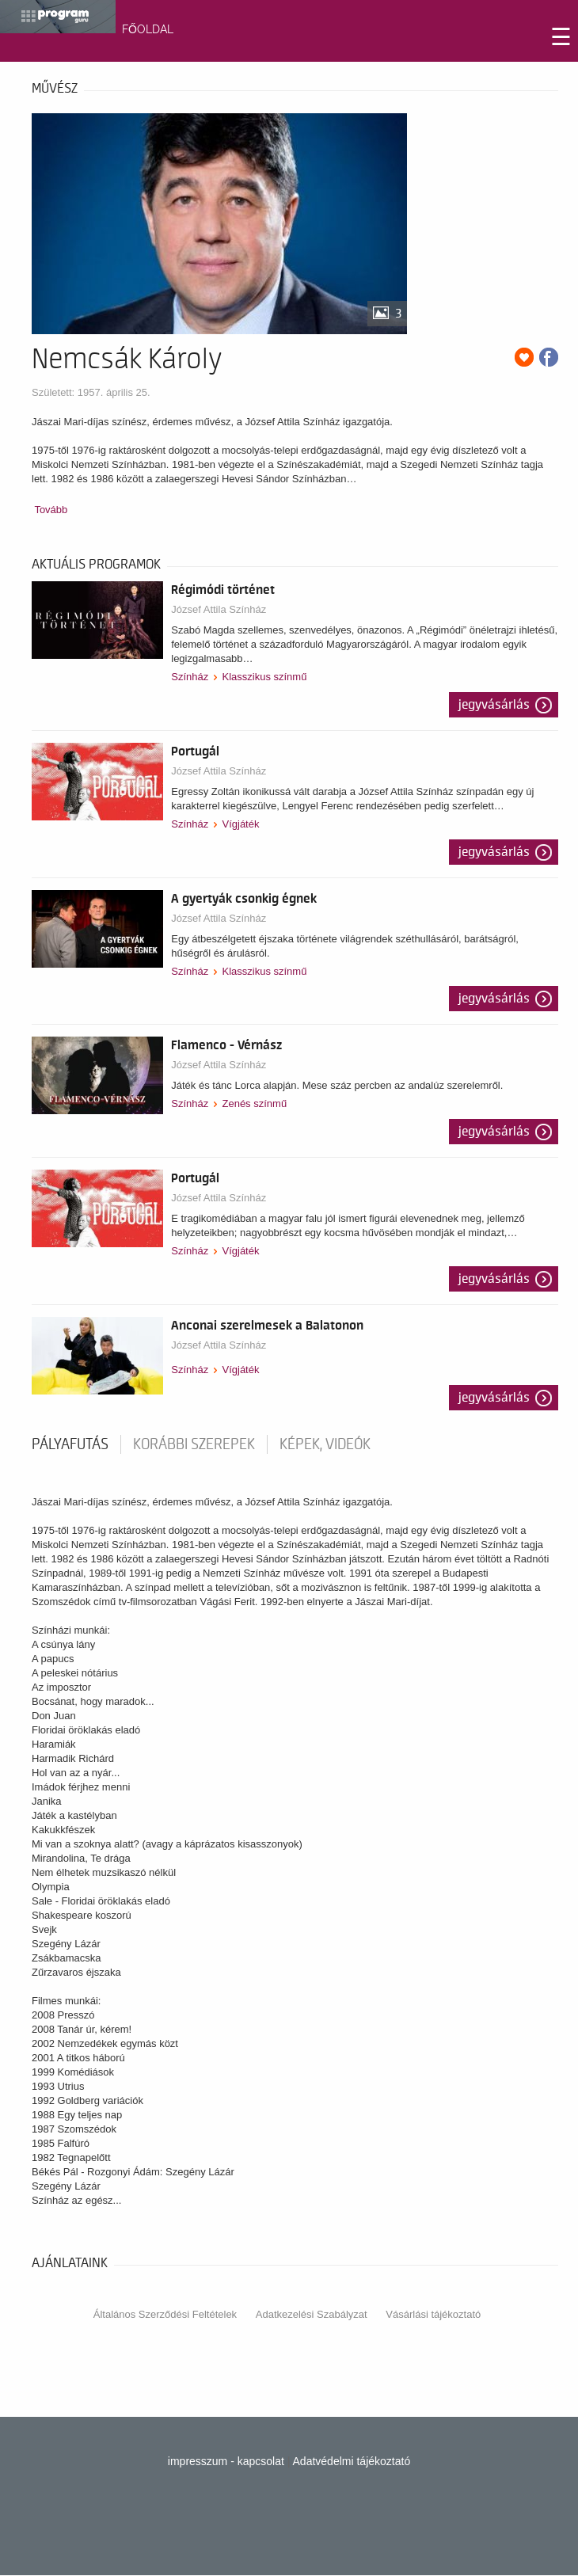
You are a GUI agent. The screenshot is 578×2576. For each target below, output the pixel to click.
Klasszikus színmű (264, 677)
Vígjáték (240, 824)
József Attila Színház (218, 609)
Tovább (50, 510)
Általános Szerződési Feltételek (165, 2314)
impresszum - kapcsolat (226, 2461)
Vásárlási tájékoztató (433, 2314)
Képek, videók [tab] (325, 1444)
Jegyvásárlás (494, 705)
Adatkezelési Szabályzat (311, 2314)
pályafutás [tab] (70, 1444)
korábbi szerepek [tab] (194, 1444)
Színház (189, 677)
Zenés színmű (254, 1103)
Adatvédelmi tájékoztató (352, 2461)
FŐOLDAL (147, 29)
